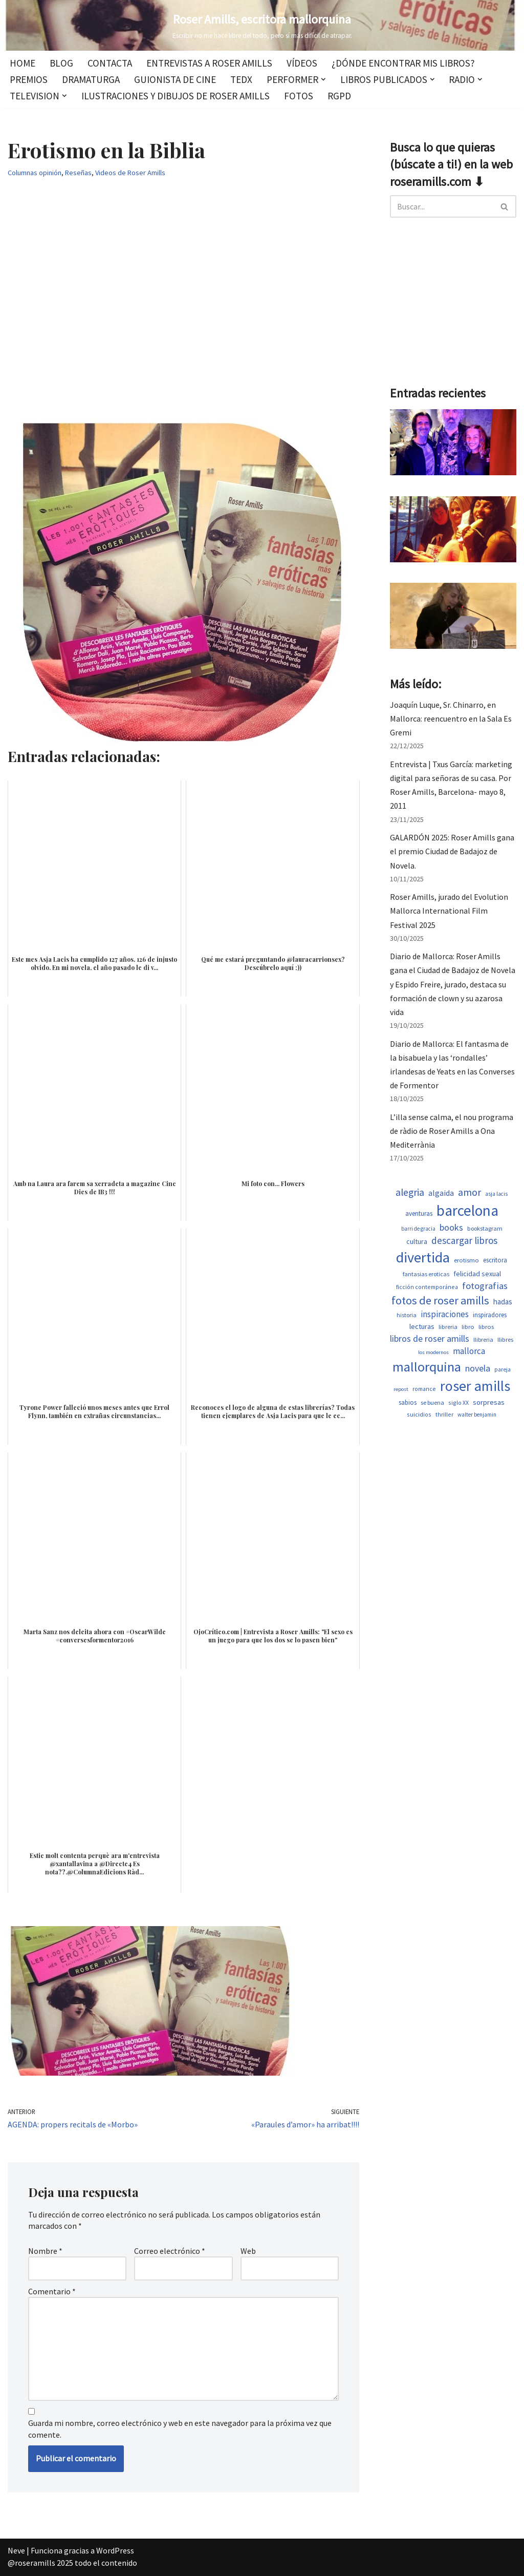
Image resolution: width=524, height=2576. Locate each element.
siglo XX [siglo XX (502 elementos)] (458, 1402)
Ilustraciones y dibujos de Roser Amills (175, 96)
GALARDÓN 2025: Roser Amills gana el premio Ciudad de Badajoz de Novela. (452, 851)
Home (22, 63)
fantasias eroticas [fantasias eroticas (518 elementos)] (426, 1274)
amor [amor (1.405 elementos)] (469, 1192)
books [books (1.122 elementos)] (451, 1227)
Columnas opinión (34, 172)
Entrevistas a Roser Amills (209, 63)
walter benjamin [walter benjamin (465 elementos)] (476, 1414)
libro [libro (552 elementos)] (468, 1327)
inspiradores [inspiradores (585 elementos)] (490, 1315)
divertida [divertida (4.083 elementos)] (423, 1257)
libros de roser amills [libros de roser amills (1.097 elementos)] (429, 1338)
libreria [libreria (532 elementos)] (448, 1327)
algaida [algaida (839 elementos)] (441, 1193)
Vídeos (302, 63)
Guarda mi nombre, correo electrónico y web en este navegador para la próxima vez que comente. (180, 2428)
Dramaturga (91, 79)
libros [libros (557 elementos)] (486, 1327)
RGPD (339, 96)
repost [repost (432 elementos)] (401, 1389)
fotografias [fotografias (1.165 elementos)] (485, 1286)
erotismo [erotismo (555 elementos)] (466, 1260)
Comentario (52, 2291)
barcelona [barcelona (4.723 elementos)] (467, 1210)
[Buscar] (441, 206)
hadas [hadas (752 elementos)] (502, 1301)
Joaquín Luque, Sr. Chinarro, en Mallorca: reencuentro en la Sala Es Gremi (451, 718)
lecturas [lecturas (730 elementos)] (421, 1326)
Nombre (45, 2251)
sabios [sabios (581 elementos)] (408, 1402)
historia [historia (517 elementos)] (407, 1315)
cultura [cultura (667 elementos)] (416, 1241)
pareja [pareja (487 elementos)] (502, 1369)
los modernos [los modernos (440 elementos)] (433, 1352)
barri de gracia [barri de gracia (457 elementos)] (418, 1228)
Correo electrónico (169, 2251)
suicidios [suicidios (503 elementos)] (419, 1414)
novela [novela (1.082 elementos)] (477, 1368)
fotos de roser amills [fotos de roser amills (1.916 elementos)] (440, 1300)
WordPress (115, 2550)
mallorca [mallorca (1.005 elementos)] (469, 1351)
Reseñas (78, 172)
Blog (61, 63)
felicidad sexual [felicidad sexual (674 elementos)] (477, 1273)
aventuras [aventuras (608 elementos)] (418, 1213)
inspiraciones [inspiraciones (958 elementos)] (445, 1314)
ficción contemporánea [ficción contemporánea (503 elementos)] (427, 1287)
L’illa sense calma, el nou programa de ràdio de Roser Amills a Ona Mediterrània (451, 1131)
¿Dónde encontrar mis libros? (403, 63)
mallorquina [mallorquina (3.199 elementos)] (426, 1366)
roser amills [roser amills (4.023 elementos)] (475, 1386)
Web (248, 2251)
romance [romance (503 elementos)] (424, 1388)
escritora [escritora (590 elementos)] (495, 1260)
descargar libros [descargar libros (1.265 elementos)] (464, 1240)
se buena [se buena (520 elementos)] (432, 1402)
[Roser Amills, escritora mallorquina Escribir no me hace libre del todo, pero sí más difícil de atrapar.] (262, 25)
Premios (29, 79)
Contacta (110, 63)
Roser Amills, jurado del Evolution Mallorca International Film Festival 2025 (449, 911)
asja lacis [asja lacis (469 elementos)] (496, 1193)
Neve (16, 2550)
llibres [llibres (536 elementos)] (505, 1339)
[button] (323, 79)
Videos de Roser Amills (130, 172)
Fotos (298, 96)
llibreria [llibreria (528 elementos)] (483, 1339)
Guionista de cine (175, 79)
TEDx (241, 79)
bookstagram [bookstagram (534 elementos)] (485, 1228)
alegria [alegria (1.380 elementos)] (410, 1192)
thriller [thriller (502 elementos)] (444, 1414)
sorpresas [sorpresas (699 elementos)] (489, 1402)
